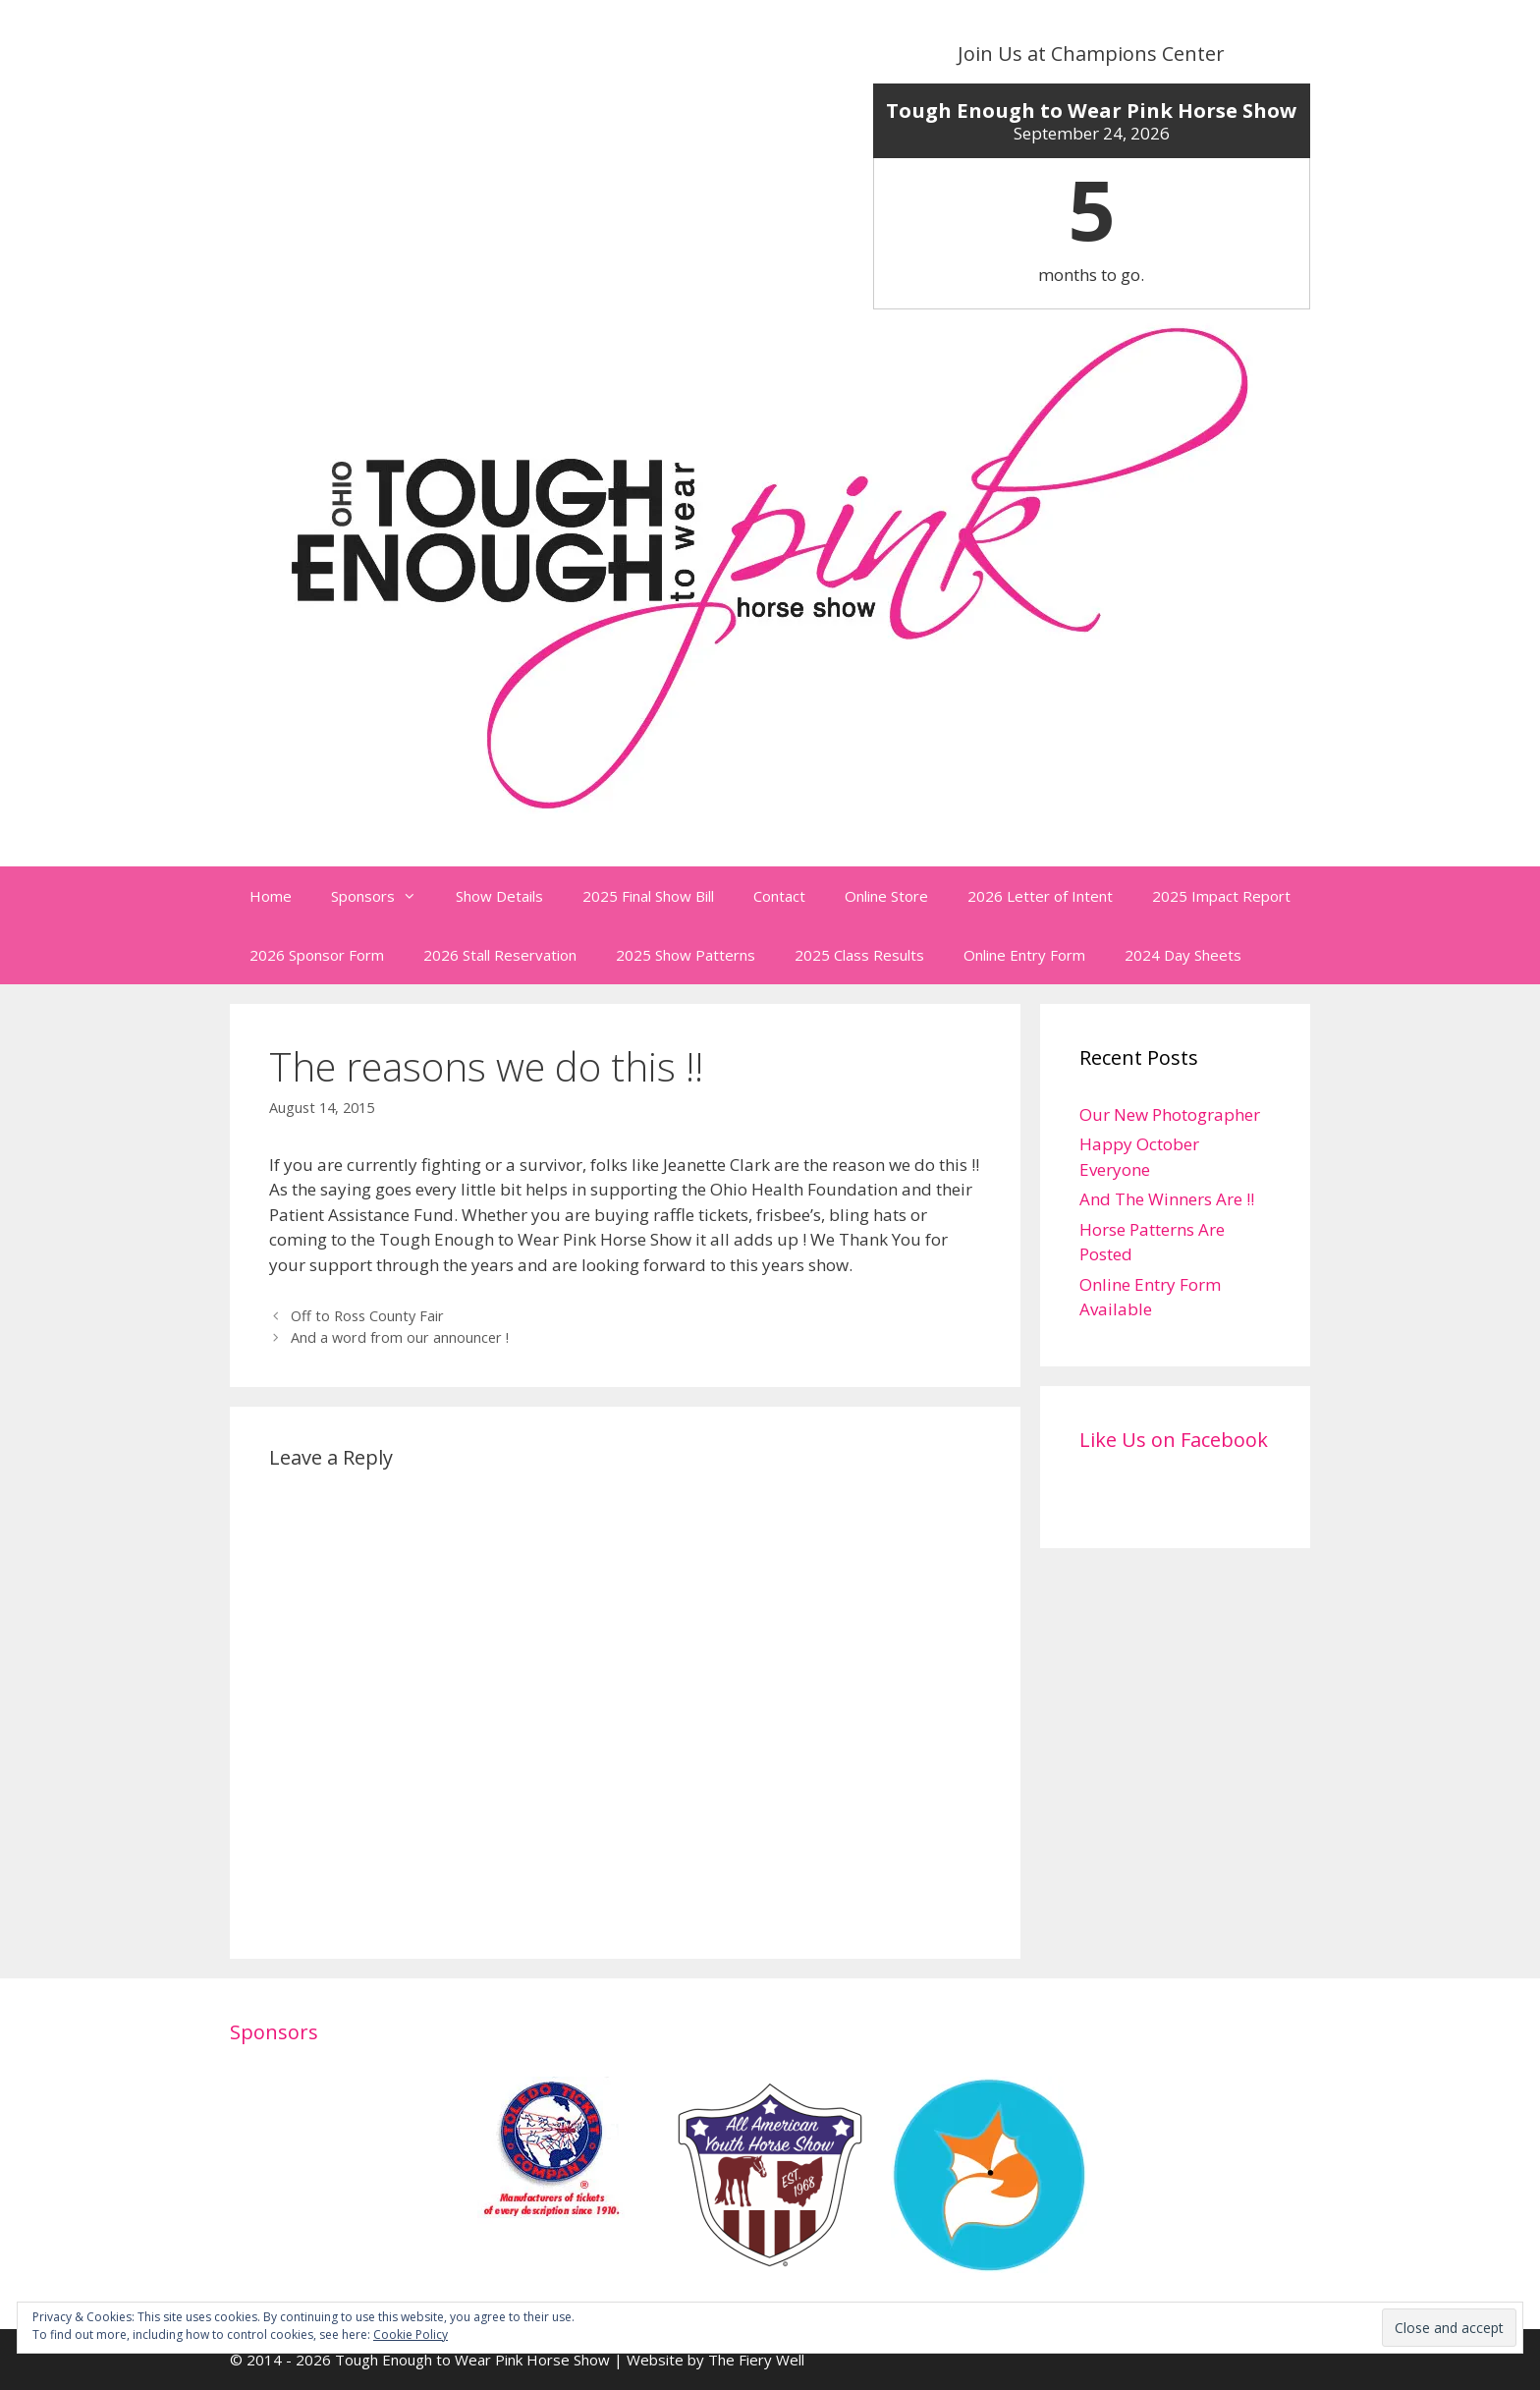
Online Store (886, 896)
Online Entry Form (1024, 955)
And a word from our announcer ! (400, 1337)
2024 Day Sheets (1183, 955)
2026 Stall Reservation (500, 955)
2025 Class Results (859, 955)
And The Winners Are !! (1166, 1199)
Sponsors (383, 895)
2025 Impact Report (1221, 896)
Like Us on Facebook (1173, 1439)
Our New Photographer (1169, 1114)
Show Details (499, 896)
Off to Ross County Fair (367, 1315)
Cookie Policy (410, 2334)
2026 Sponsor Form (316, 955)
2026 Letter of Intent (1040, 896)
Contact (779, 896)
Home (270, 896)
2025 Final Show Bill (648, 896)
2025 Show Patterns (685, 955)
